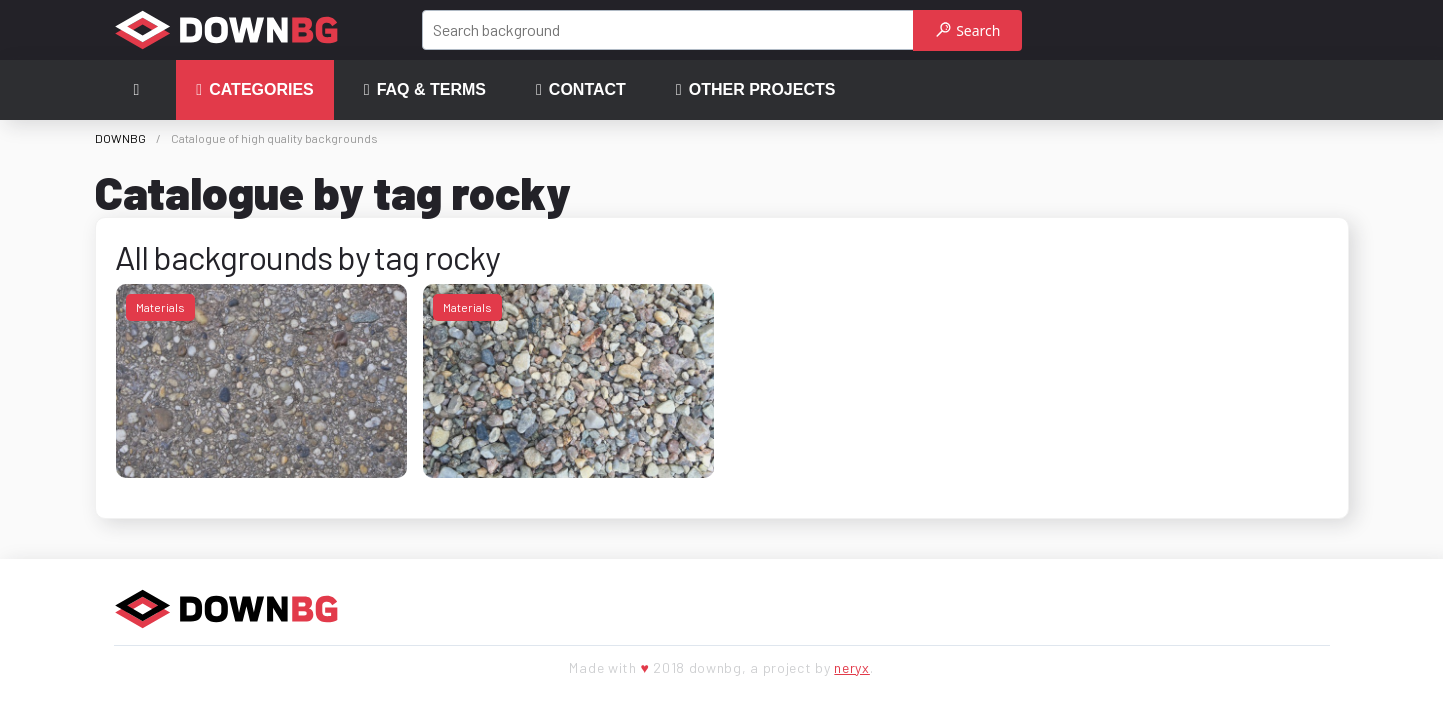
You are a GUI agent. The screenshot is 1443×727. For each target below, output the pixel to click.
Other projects (756, 90)
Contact (581, 90)
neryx (852, 667)
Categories (254, 90)
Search (968, 30)
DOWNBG (120, 138)
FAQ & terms (425, 90)
